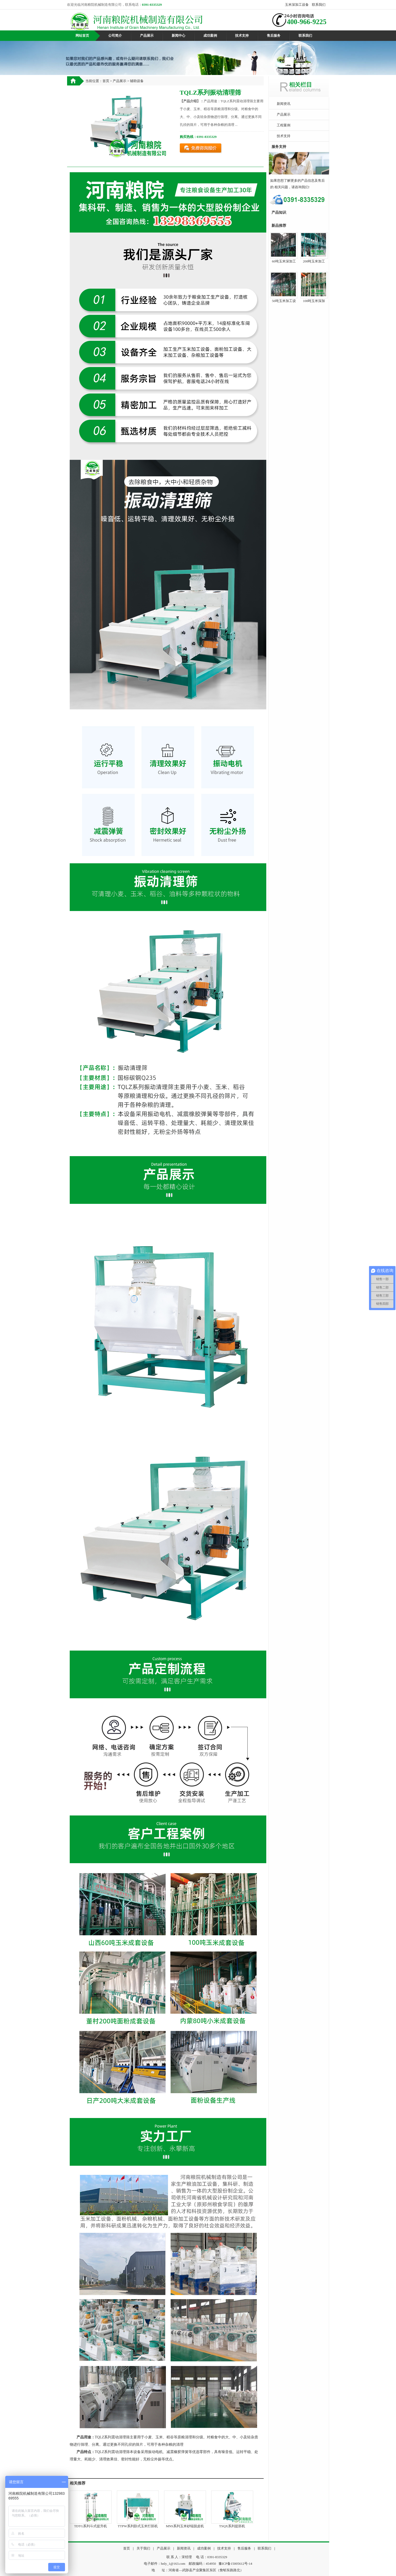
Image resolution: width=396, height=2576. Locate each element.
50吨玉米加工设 (284, 301)
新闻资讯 (283, 104)
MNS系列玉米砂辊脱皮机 (185, 2526)
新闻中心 (178, 35)
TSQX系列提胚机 (232, 2526)
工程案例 (283, 125)
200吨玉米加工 (314, 261)
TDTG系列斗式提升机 (90, 2526)
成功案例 (210, 35)
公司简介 (115, 35)
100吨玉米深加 (314, 301)
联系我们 (319, 5)
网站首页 (82, 35)
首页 (105, 81)
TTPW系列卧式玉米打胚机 (138, 2526)
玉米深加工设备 (297, 5)
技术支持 (242, 35)
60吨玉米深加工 (284, 261)
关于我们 (143, 2548)
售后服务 (273, 35)
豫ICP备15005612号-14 (235, 2564)
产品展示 (147, 35)
